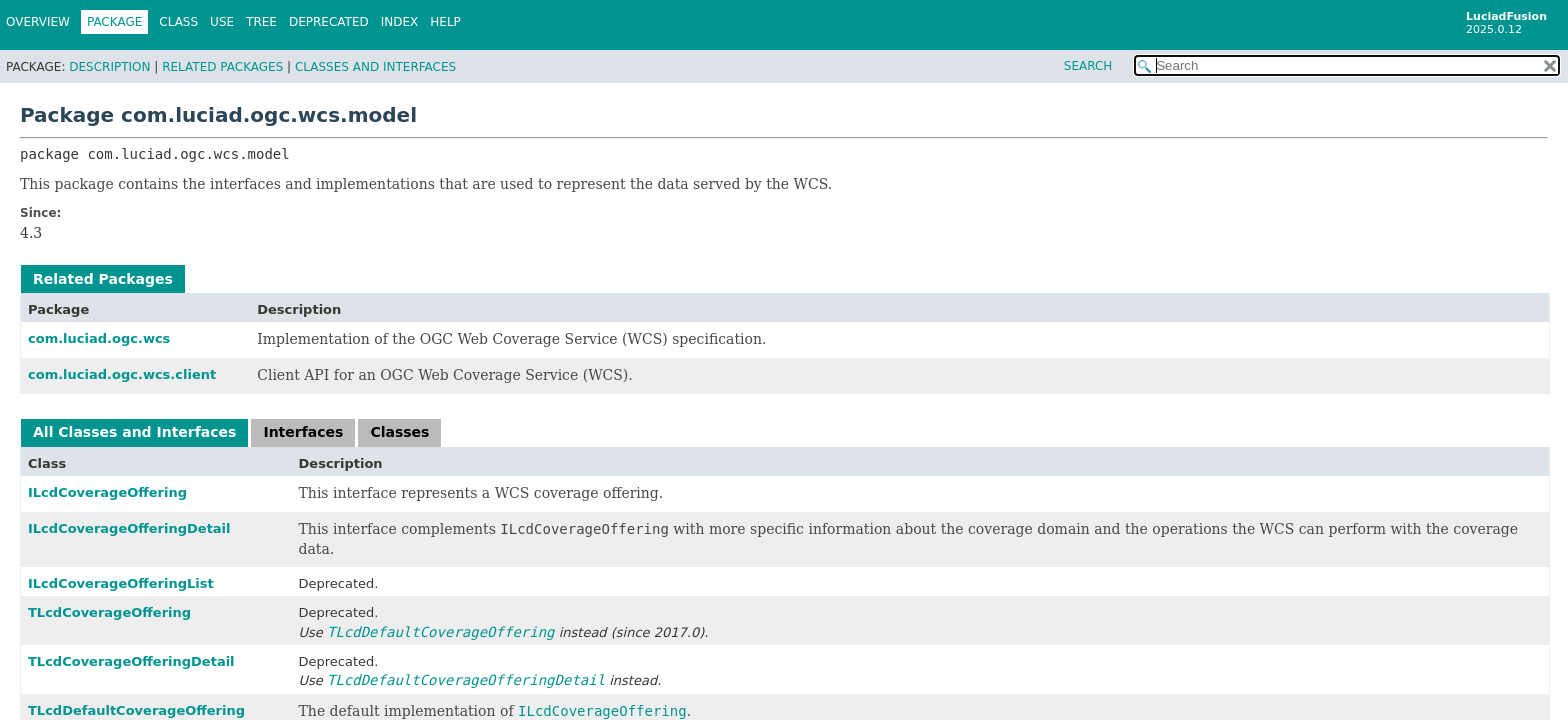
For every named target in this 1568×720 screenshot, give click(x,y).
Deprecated (329, 22)
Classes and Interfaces (375, 67)
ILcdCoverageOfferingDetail (129, 528)
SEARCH (1088, 66)
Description (109, 67)
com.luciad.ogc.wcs (99, 338)
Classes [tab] (399, 432)
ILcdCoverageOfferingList (121, 583)
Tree (261, 22)
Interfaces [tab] (303, 432)
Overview (38, 22)
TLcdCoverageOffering (109, 612)
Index (400, 22)
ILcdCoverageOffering (107, 492)
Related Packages (222, 67)
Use (222, 22)
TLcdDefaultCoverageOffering (136, 710)
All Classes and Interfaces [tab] (134, 432)
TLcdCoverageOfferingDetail (131, 661)
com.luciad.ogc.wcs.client (122, 374)
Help (445, 22)
